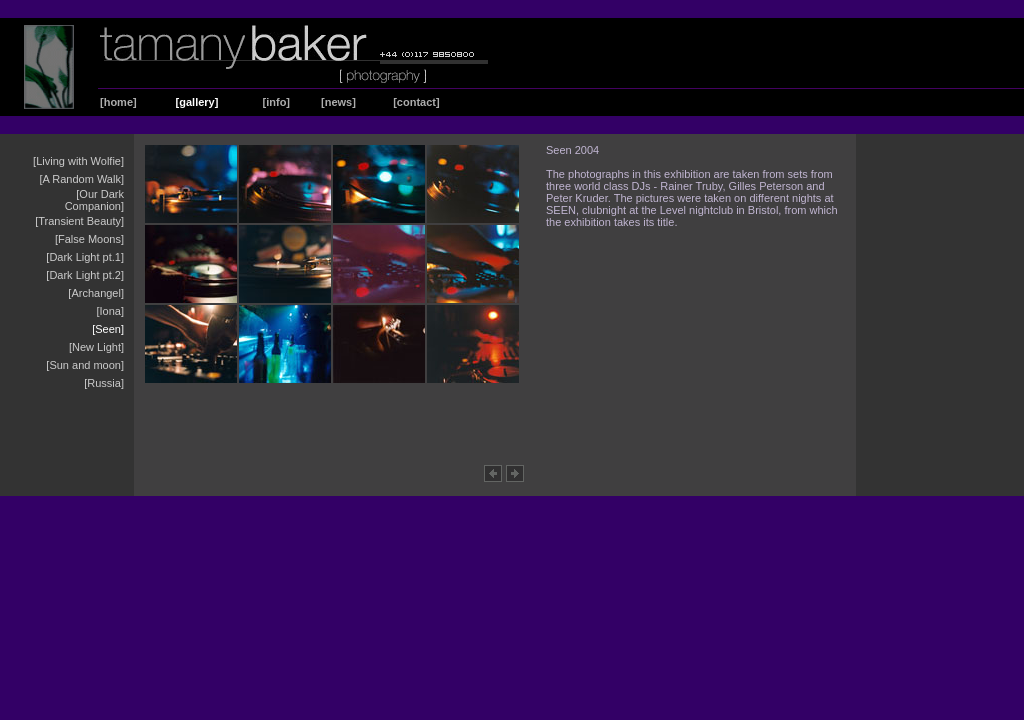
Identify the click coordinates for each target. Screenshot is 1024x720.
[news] (338, 102)
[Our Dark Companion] (94, 200)
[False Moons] (89, 239)
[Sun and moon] (85, 365)
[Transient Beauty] (79, 221)
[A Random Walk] (81, 179)
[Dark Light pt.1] (85, 257)
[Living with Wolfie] (78, 161)
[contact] (416, 102)
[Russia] (104, 383)
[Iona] (110, 311)
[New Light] (96, 347)
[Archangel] (96, 293)
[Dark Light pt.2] (85, 275)
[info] (276, 102)
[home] (118, 102)
